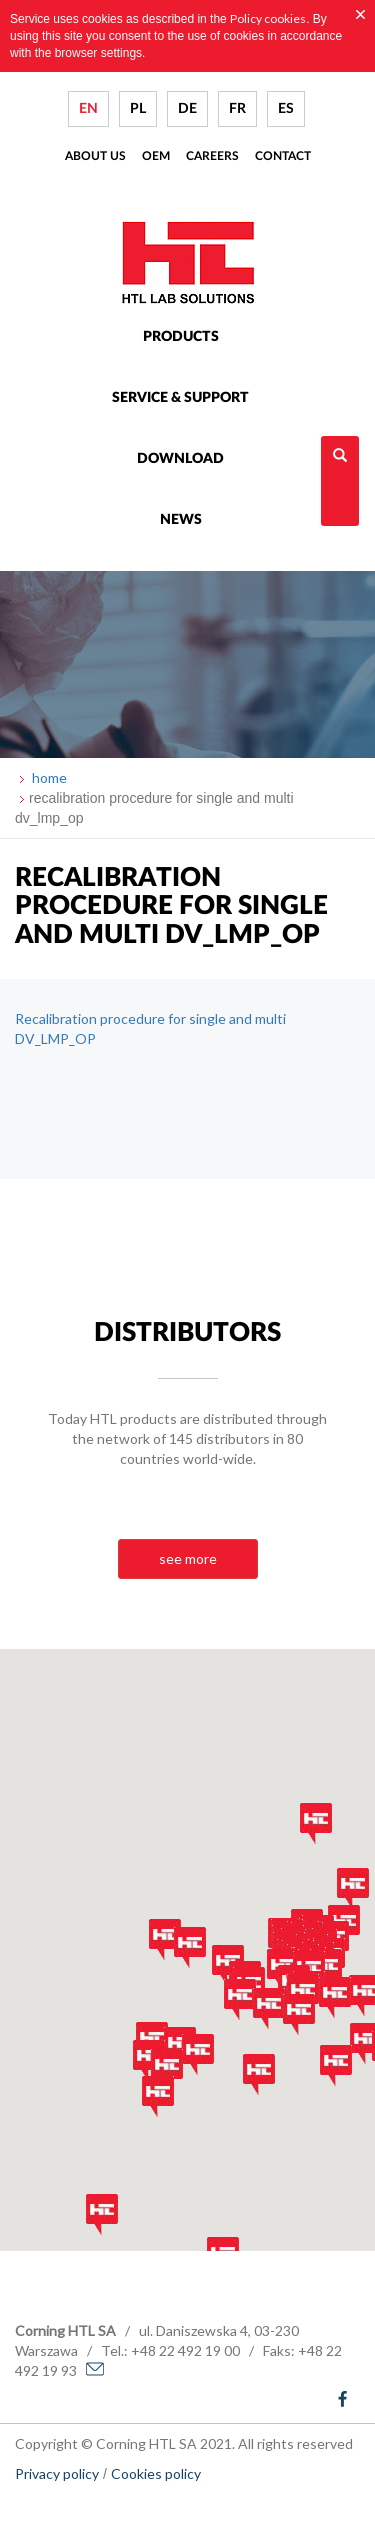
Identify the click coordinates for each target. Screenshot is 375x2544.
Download (180, 459)
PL (138, 109)
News (181, 520)
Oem (156, 156)
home (48, 777)
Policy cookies (268, 18)
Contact (283, 156)
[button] (149, 2060)
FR (237, 109)
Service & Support (180, 398)
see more (188, 1558)
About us (95, 156)
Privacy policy (57, 2473)
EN (88, 109)
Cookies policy (156, 2473)
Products (181, 337)
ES (286, 109)
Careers (212, 156)
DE (187, 109)
